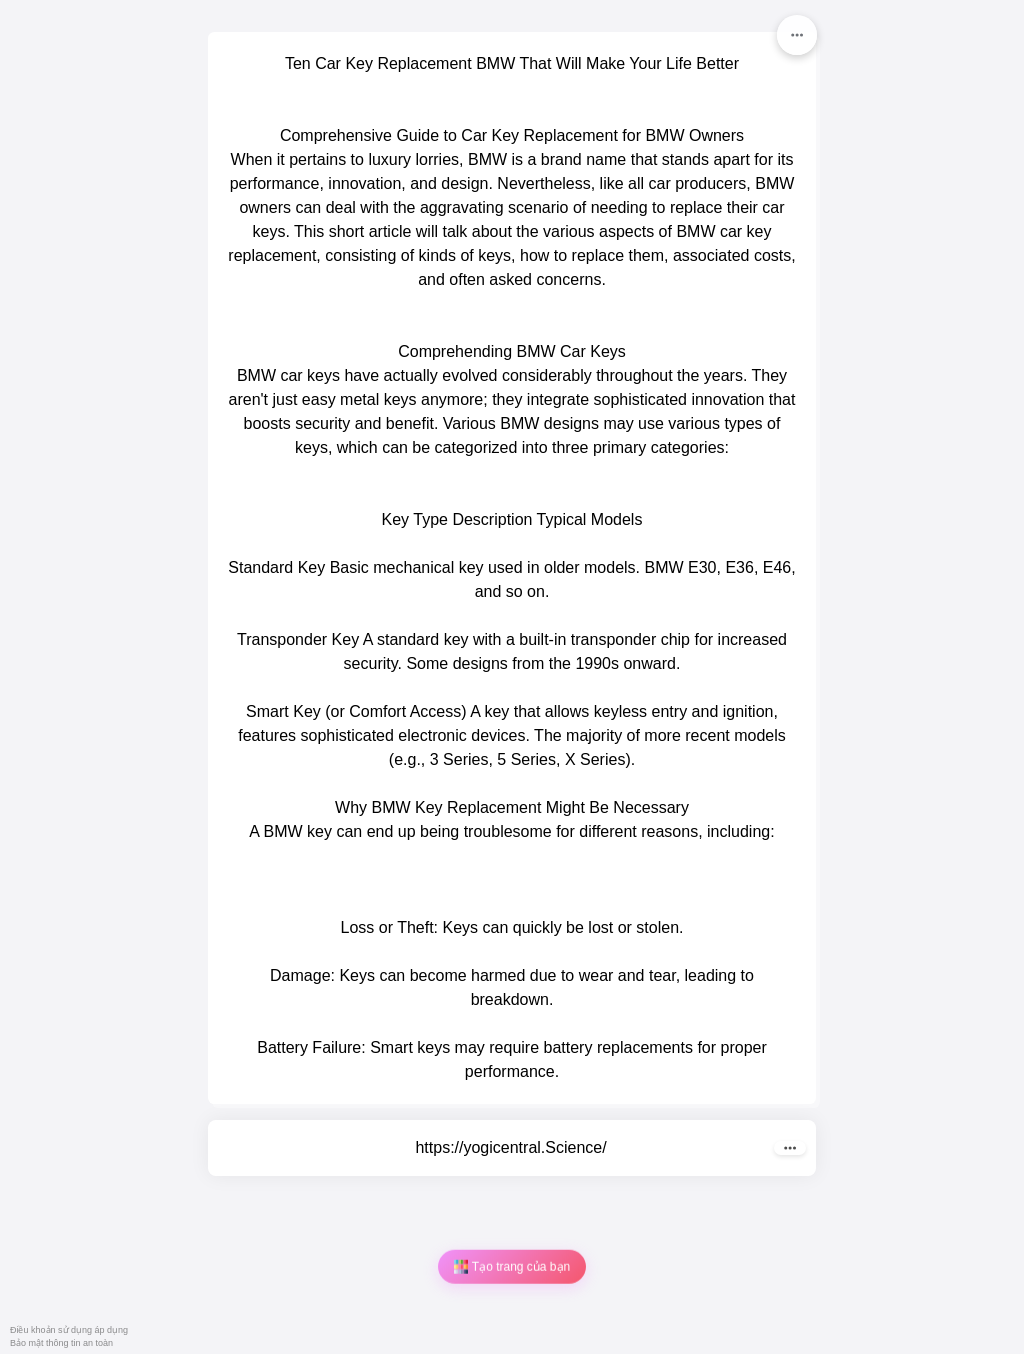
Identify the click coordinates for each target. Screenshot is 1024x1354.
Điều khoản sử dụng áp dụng (69, 1330)
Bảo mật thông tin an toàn (61, 1343)
